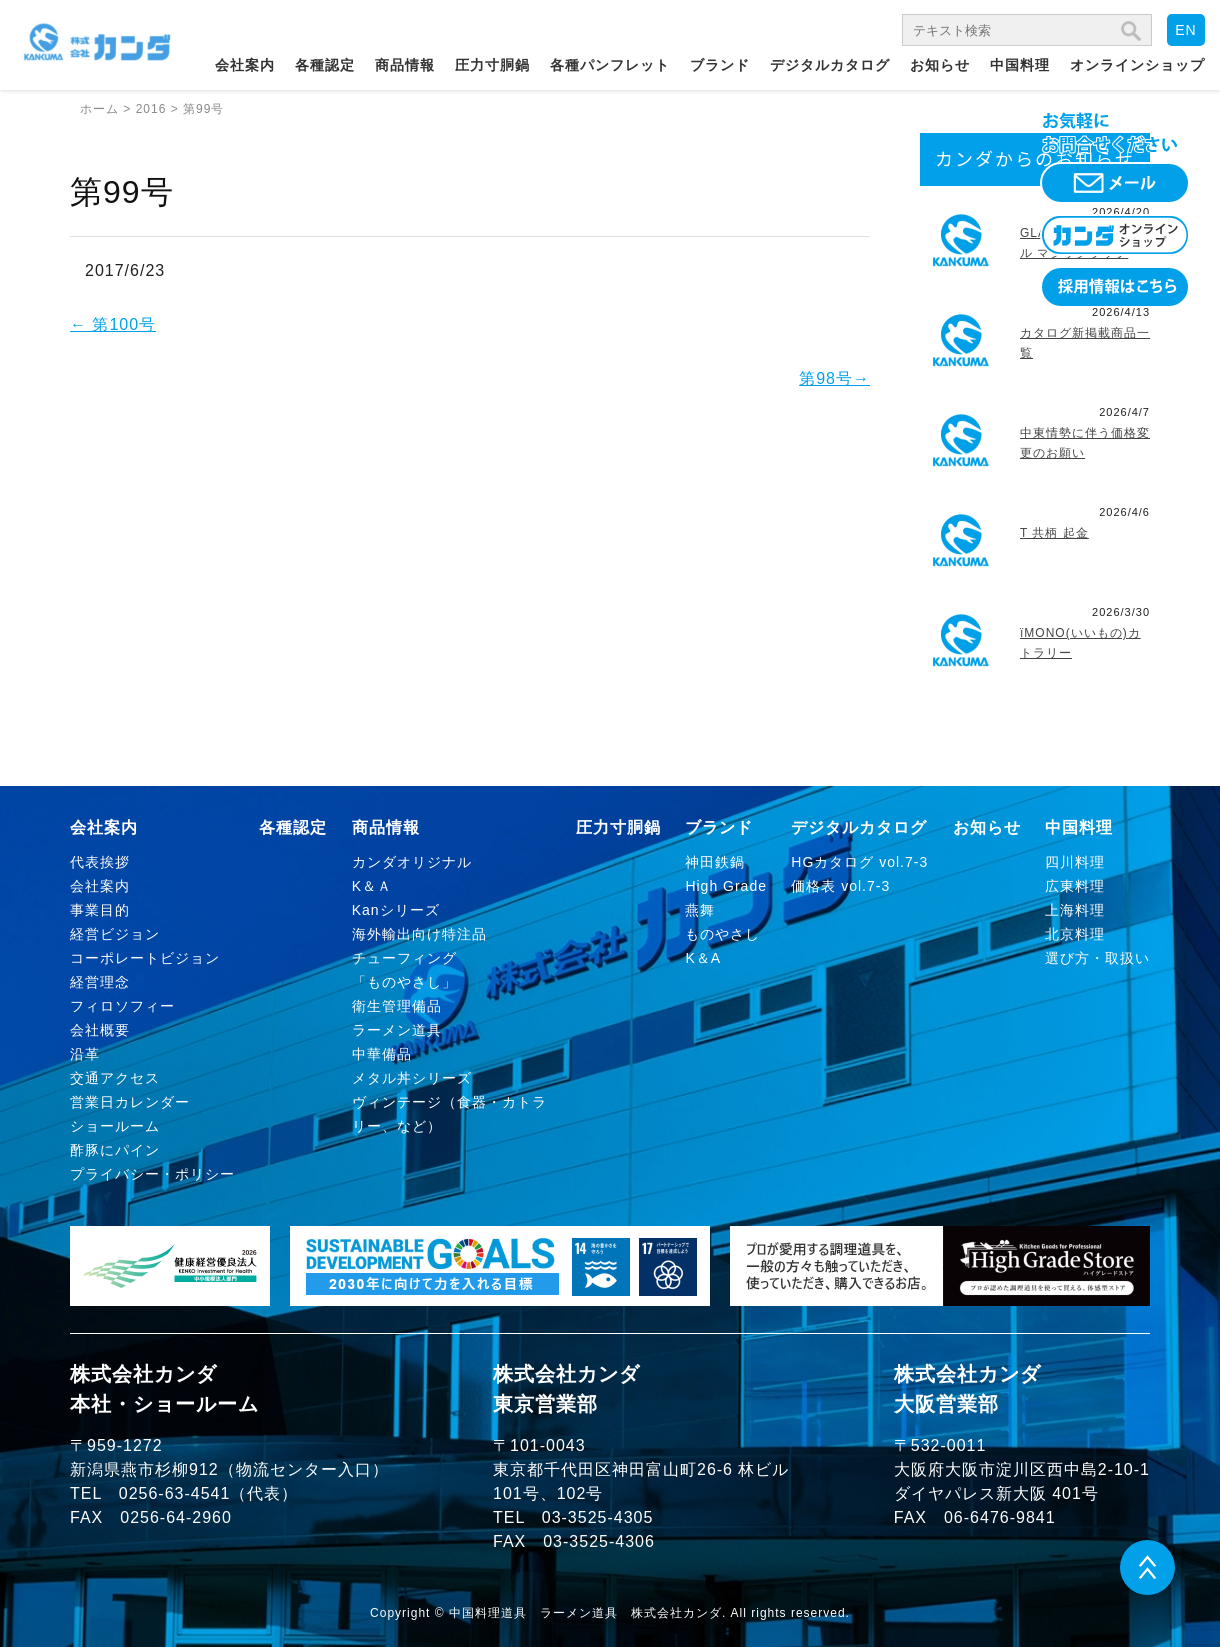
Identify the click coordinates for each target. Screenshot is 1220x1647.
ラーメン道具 (397, 1030)
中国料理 (1020, 65)
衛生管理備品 (397, 1006)
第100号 (113, 324)
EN (1185, 30)
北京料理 (1075, 934)
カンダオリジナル (412, 862)
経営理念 (100, 982)
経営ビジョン (115, 934)
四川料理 (1075, 862)
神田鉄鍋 (715, 862)
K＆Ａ (372, 886)
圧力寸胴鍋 (492, 65)
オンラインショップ (1137, 65)
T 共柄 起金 (1054, 533)
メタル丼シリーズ (412, 1078)
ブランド (720, 65)
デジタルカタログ (830, 65)
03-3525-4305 (598, 1517)
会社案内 (245, 65)
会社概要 (100, 1030)
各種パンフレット (610, 65)
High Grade (726, 886)
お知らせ (940, 65)
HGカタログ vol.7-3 (859, 862)
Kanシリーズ (396, 910)
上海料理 (1075, 910)
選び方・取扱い (1097, 958)
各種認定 (325, 65)
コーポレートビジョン (145, 958)
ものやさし (722, 934)
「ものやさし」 (404, 982)
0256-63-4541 (175, 1493)
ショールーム (115, 1126)
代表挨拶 (100, 862)
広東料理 (1075, 886)
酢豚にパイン (115, 1150)
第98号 (834, 378)
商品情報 (405, 65)
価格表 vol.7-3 (840, 886)
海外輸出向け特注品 (419, 934)
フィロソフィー (122, 1006)
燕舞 (700, 910)
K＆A (703, 958)
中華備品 (382, 1054)
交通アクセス (115, 1078)
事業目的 (100, 910)
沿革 (85, 1054)
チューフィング (404, 958)
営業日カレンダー (130, 1102)
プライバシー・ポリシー (152, 1174)
